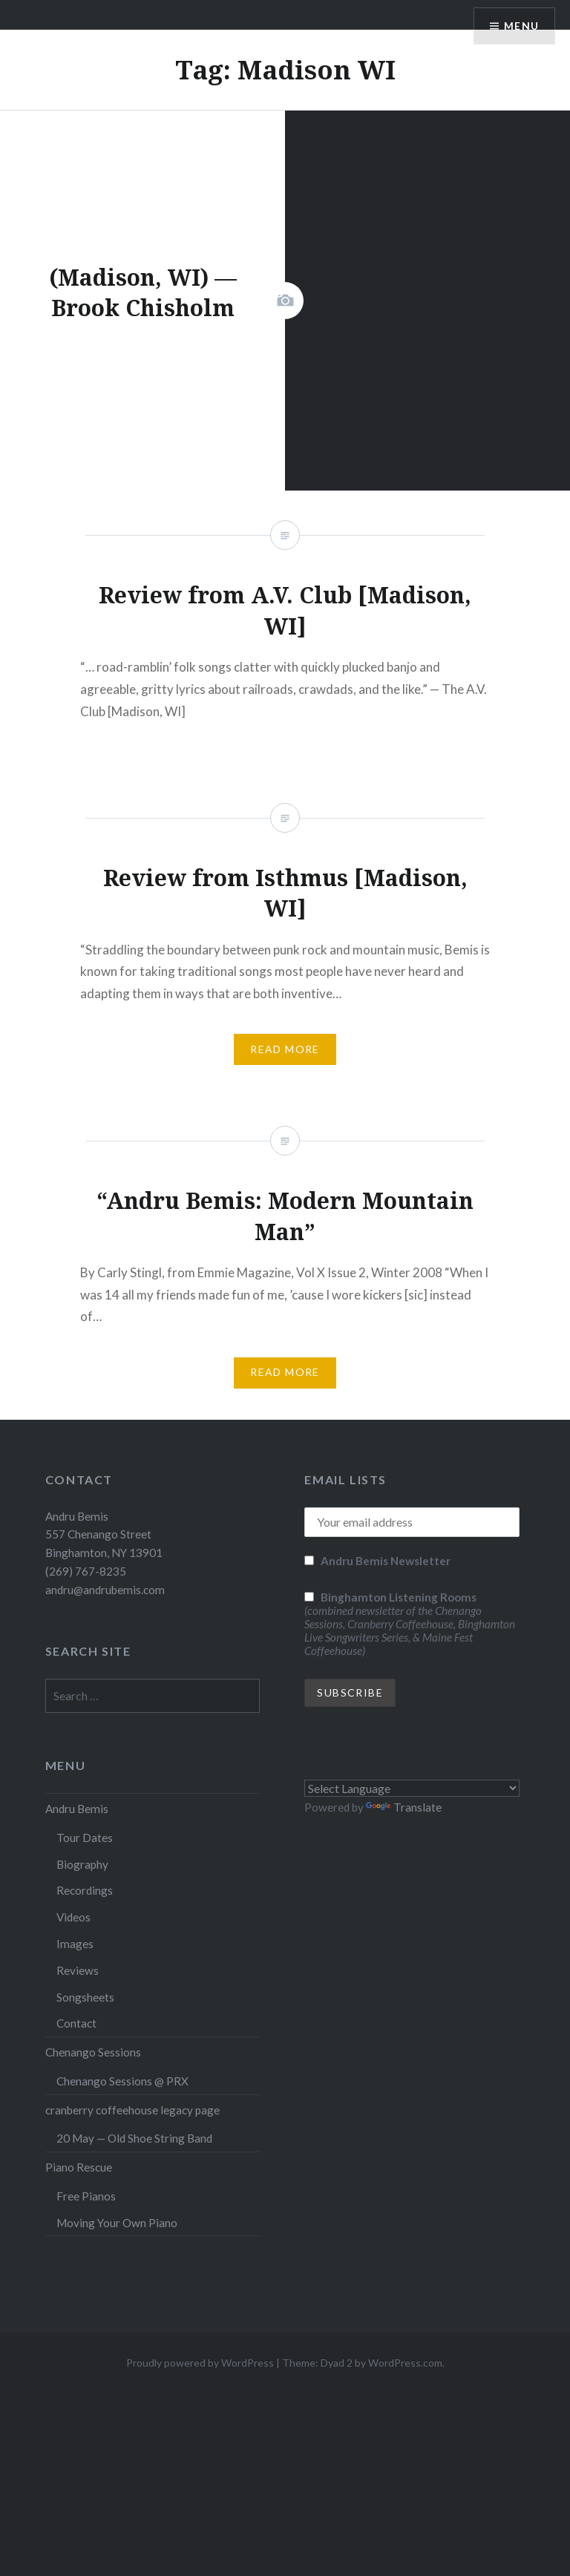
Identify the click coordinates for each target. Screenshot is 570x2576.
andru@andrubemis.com (105, 1589)
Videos (73, 1917)
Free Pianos (86, 2196)
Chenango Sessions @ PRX (122, 2081)
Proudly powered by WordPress (200, 2362)
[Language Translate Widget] (412, 1788)
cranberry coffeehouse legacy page (132, 2110)
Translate (404, 1807)
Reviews (77, 1970)
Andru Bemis (76, 1808)
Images (75, 1943)
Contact (76, 2023)
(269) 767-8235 (85, 1571)
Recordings (84, 1890)
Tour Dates (84, 1837)
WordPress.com (405, 2362)
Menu (521, 26)
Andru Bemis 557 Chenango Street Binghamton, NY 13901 (104, 1535)
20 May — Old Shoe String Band (134, 2138)
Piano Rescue (78, 2167)
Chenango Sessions (93, 2052)
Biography (82, 1864)
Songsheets (85, 1997)
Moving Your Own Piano (116, 2222)
